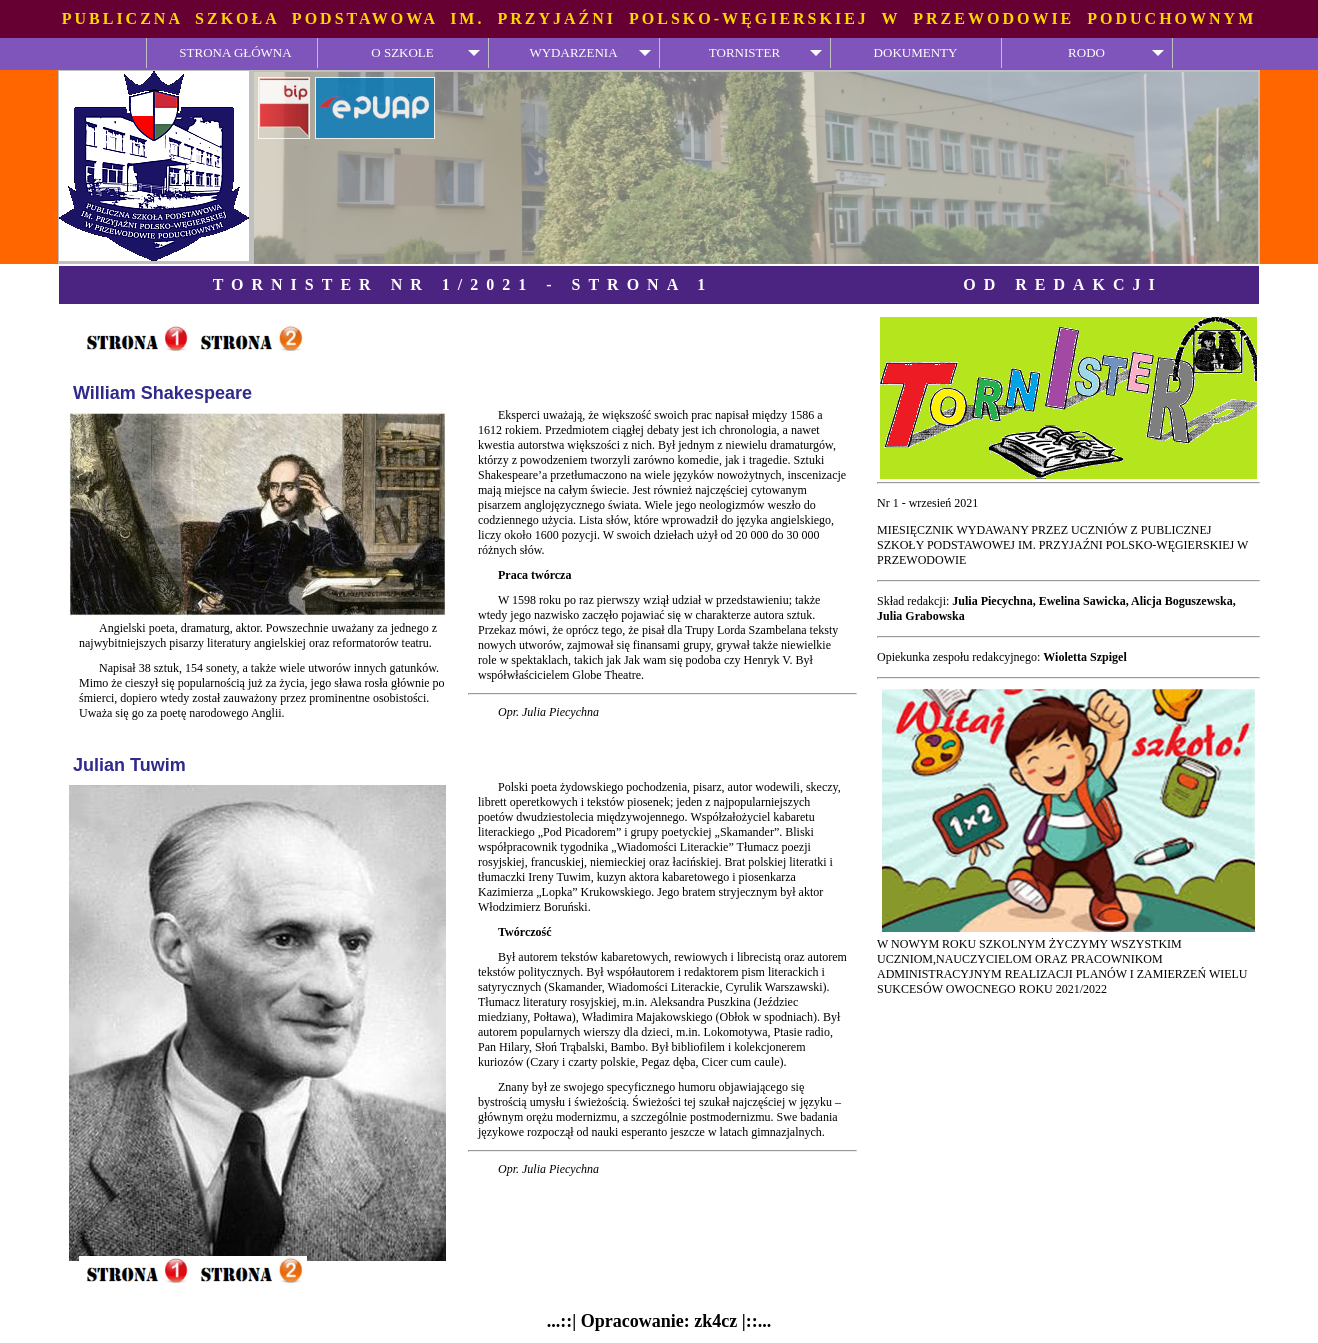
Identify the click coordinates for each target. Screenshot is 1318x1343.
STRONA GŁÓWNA (235, 52)
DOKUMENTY (916, 52)
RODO (1086, 52)
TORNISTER (744, 52)
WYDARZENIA (573, 52)
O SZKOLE (402, 52)
